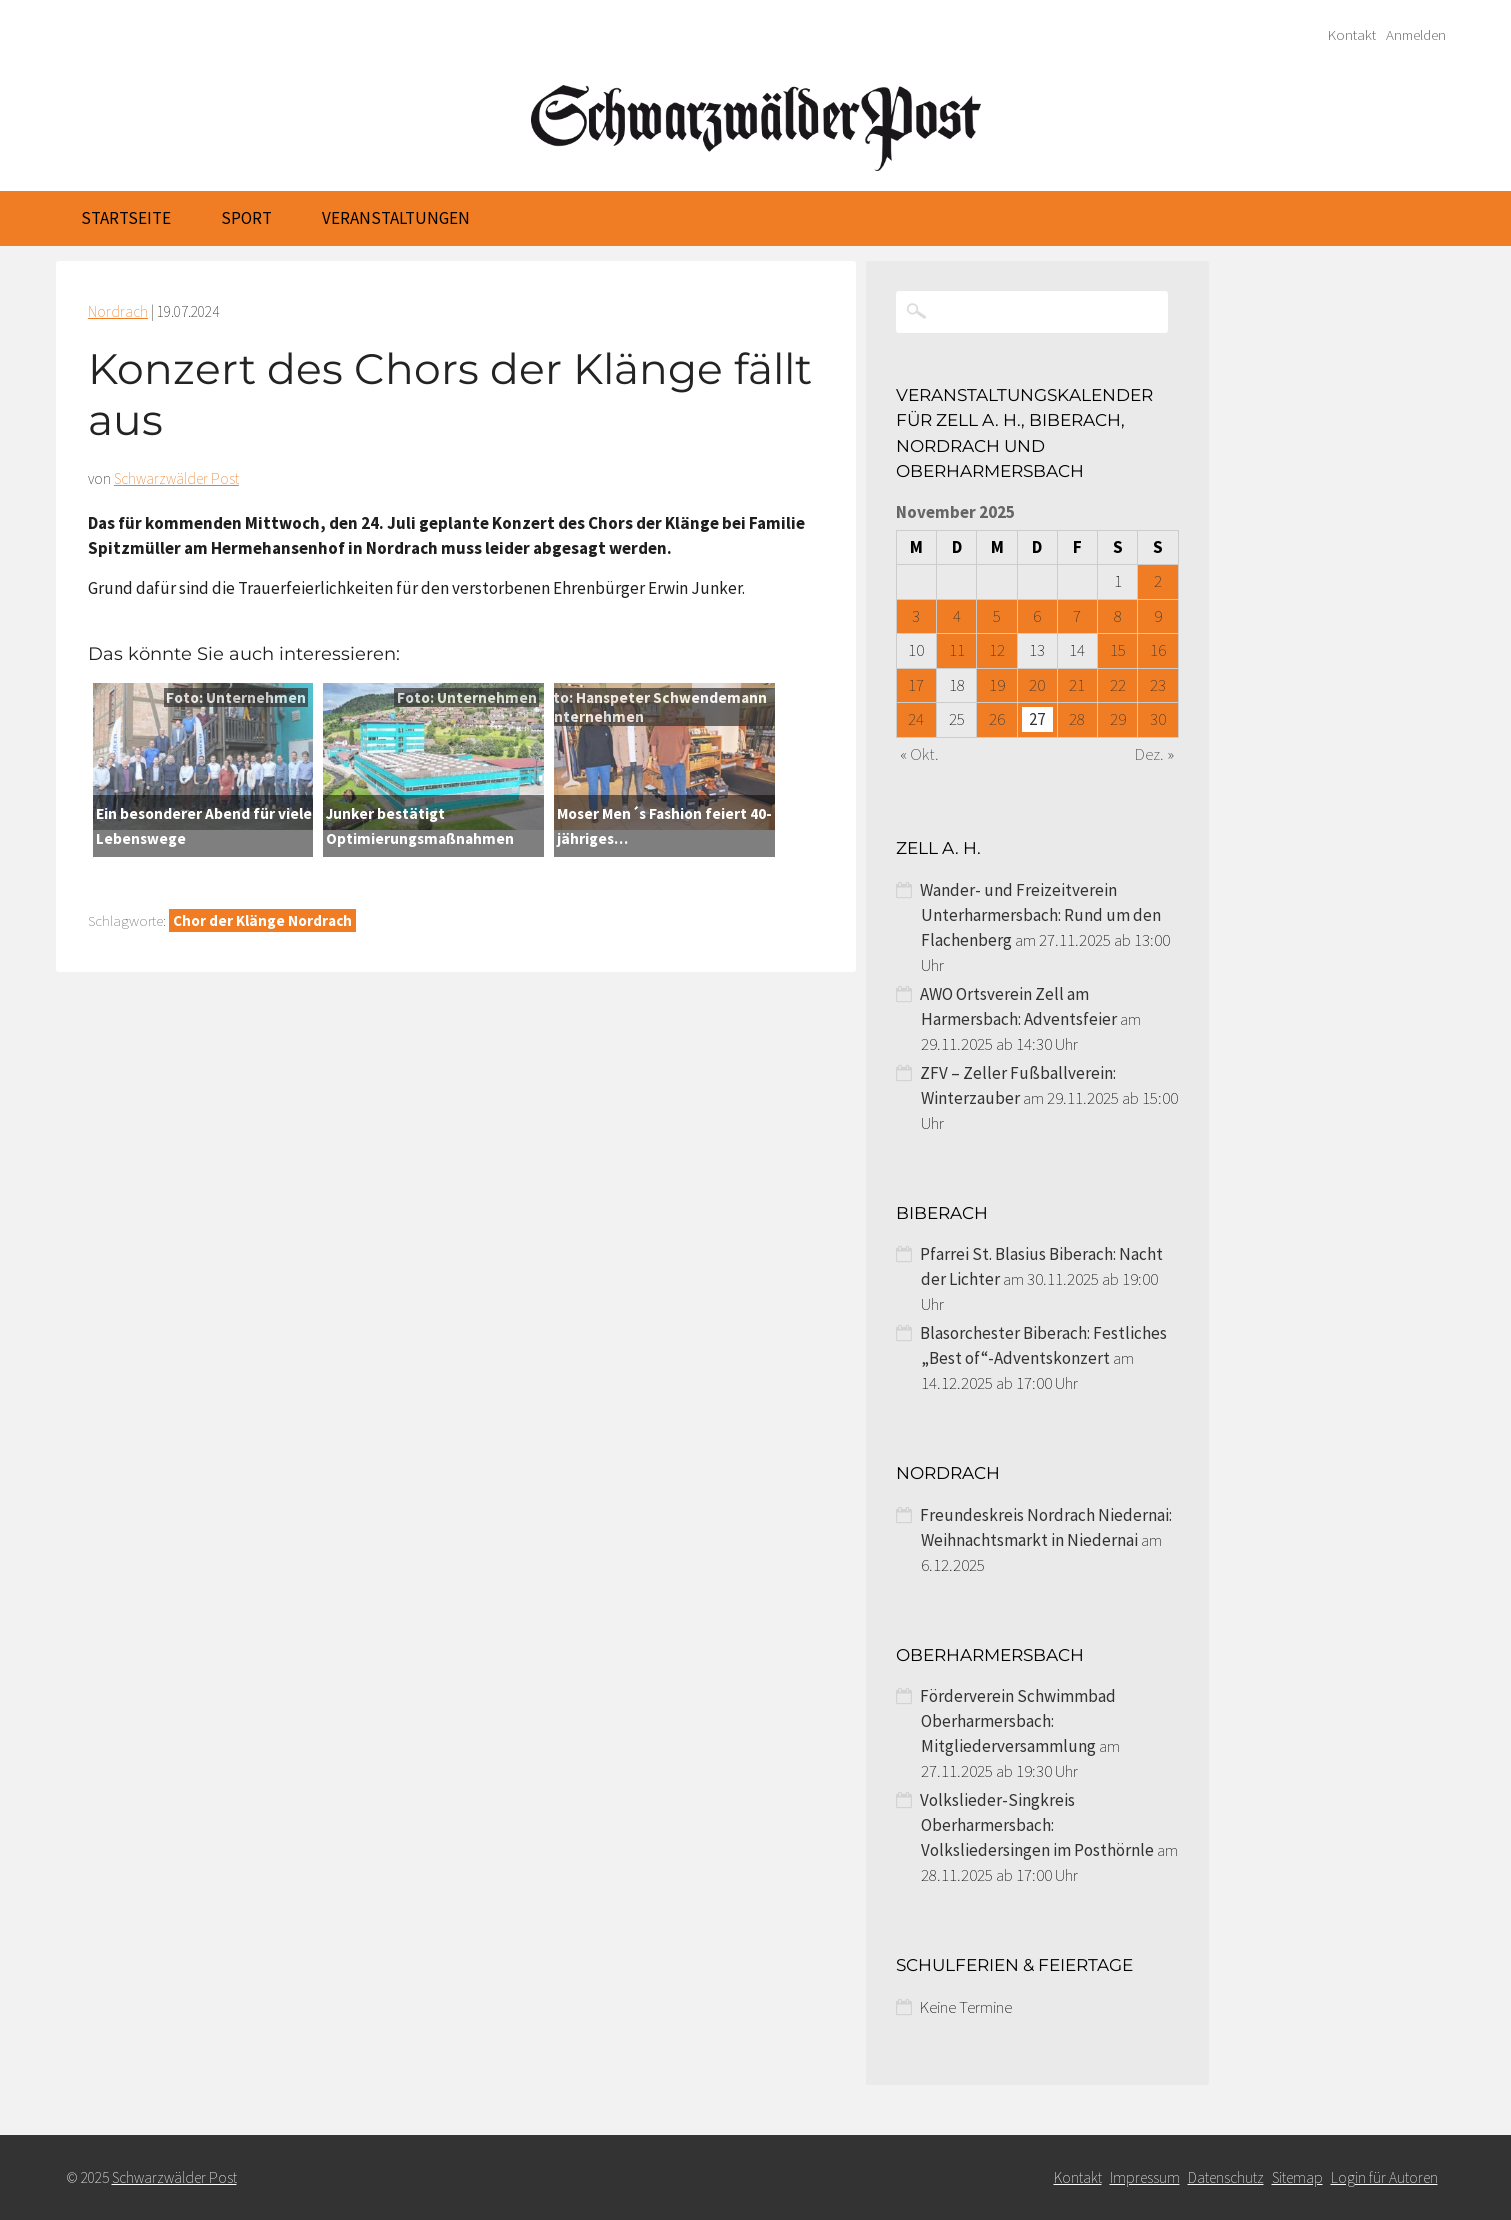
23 (1158, 685)
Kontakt (1352, 35)
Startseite (126, 218)
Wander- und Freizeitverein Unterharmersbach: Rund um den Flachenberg (1040, 915)
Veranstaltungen (396, 218)
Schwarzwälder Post (176, 478)
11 (957, 650)
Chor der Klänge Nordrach (262, 920)
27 (1037, 719)
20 (1037, 685)
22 (1118, 685)
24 (916, 719)
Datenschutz (1226, 2177)
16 (1158, 650)
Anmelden (1416, 35)
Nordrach (118, 311)
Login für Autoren (1384, 2177)
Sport (246, 218)
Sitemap (1297, 2177)
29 (1118, 719)
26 (997, 719)
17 (916, 685)
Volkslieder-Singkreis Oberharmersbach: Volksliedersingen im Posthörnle (1037, 1825)
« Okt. (919, 754)
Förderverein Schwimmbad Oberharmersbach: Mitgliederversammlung (1018, 1721)
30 (1158, 719)
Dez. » (1154, 754)
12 (997, 650)
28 (1077, 719)
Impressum (1145, 2177)
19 (997, 685)
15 (1118, 650)
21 (1077, 685)
